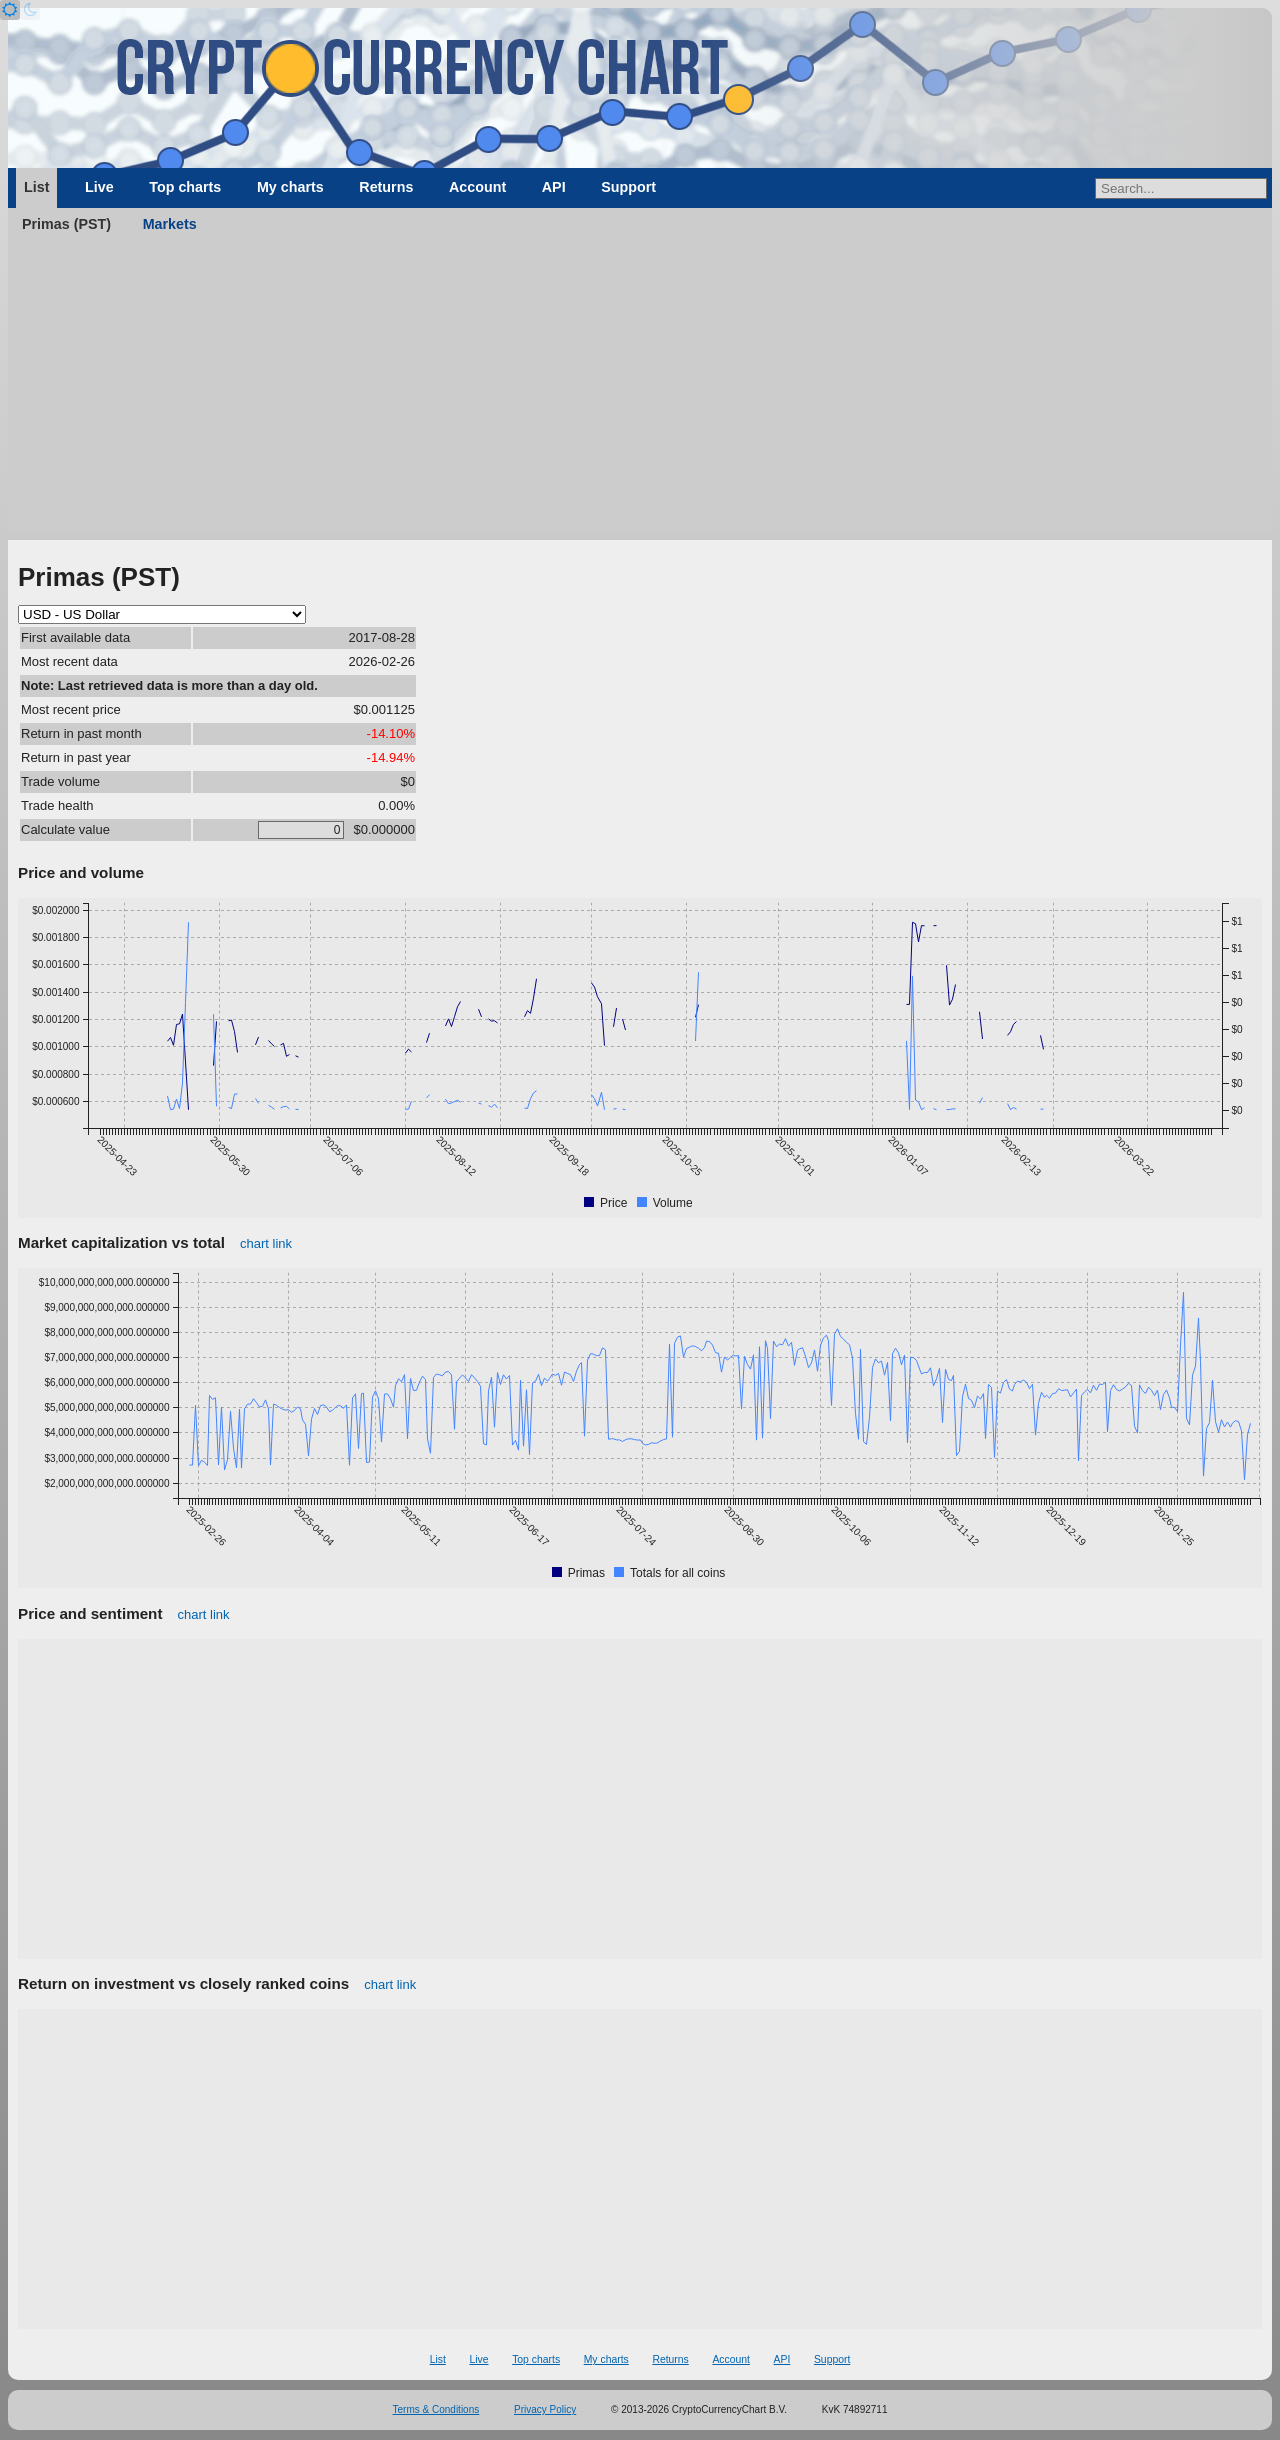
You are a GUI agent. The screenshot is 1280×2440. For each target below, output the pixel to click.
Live (99, 187)
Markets (170, 224)
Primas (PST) (66, 224)
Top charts (185, 187)
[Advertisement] (640, 390)
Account (477, 187)
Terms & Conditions (436, 2409)
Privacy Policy (545, 2409)
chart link (266, 1243)
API (554, 187)
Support (628, 187)
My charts (290, 187)
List (36, 187)
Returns (386, 187)
